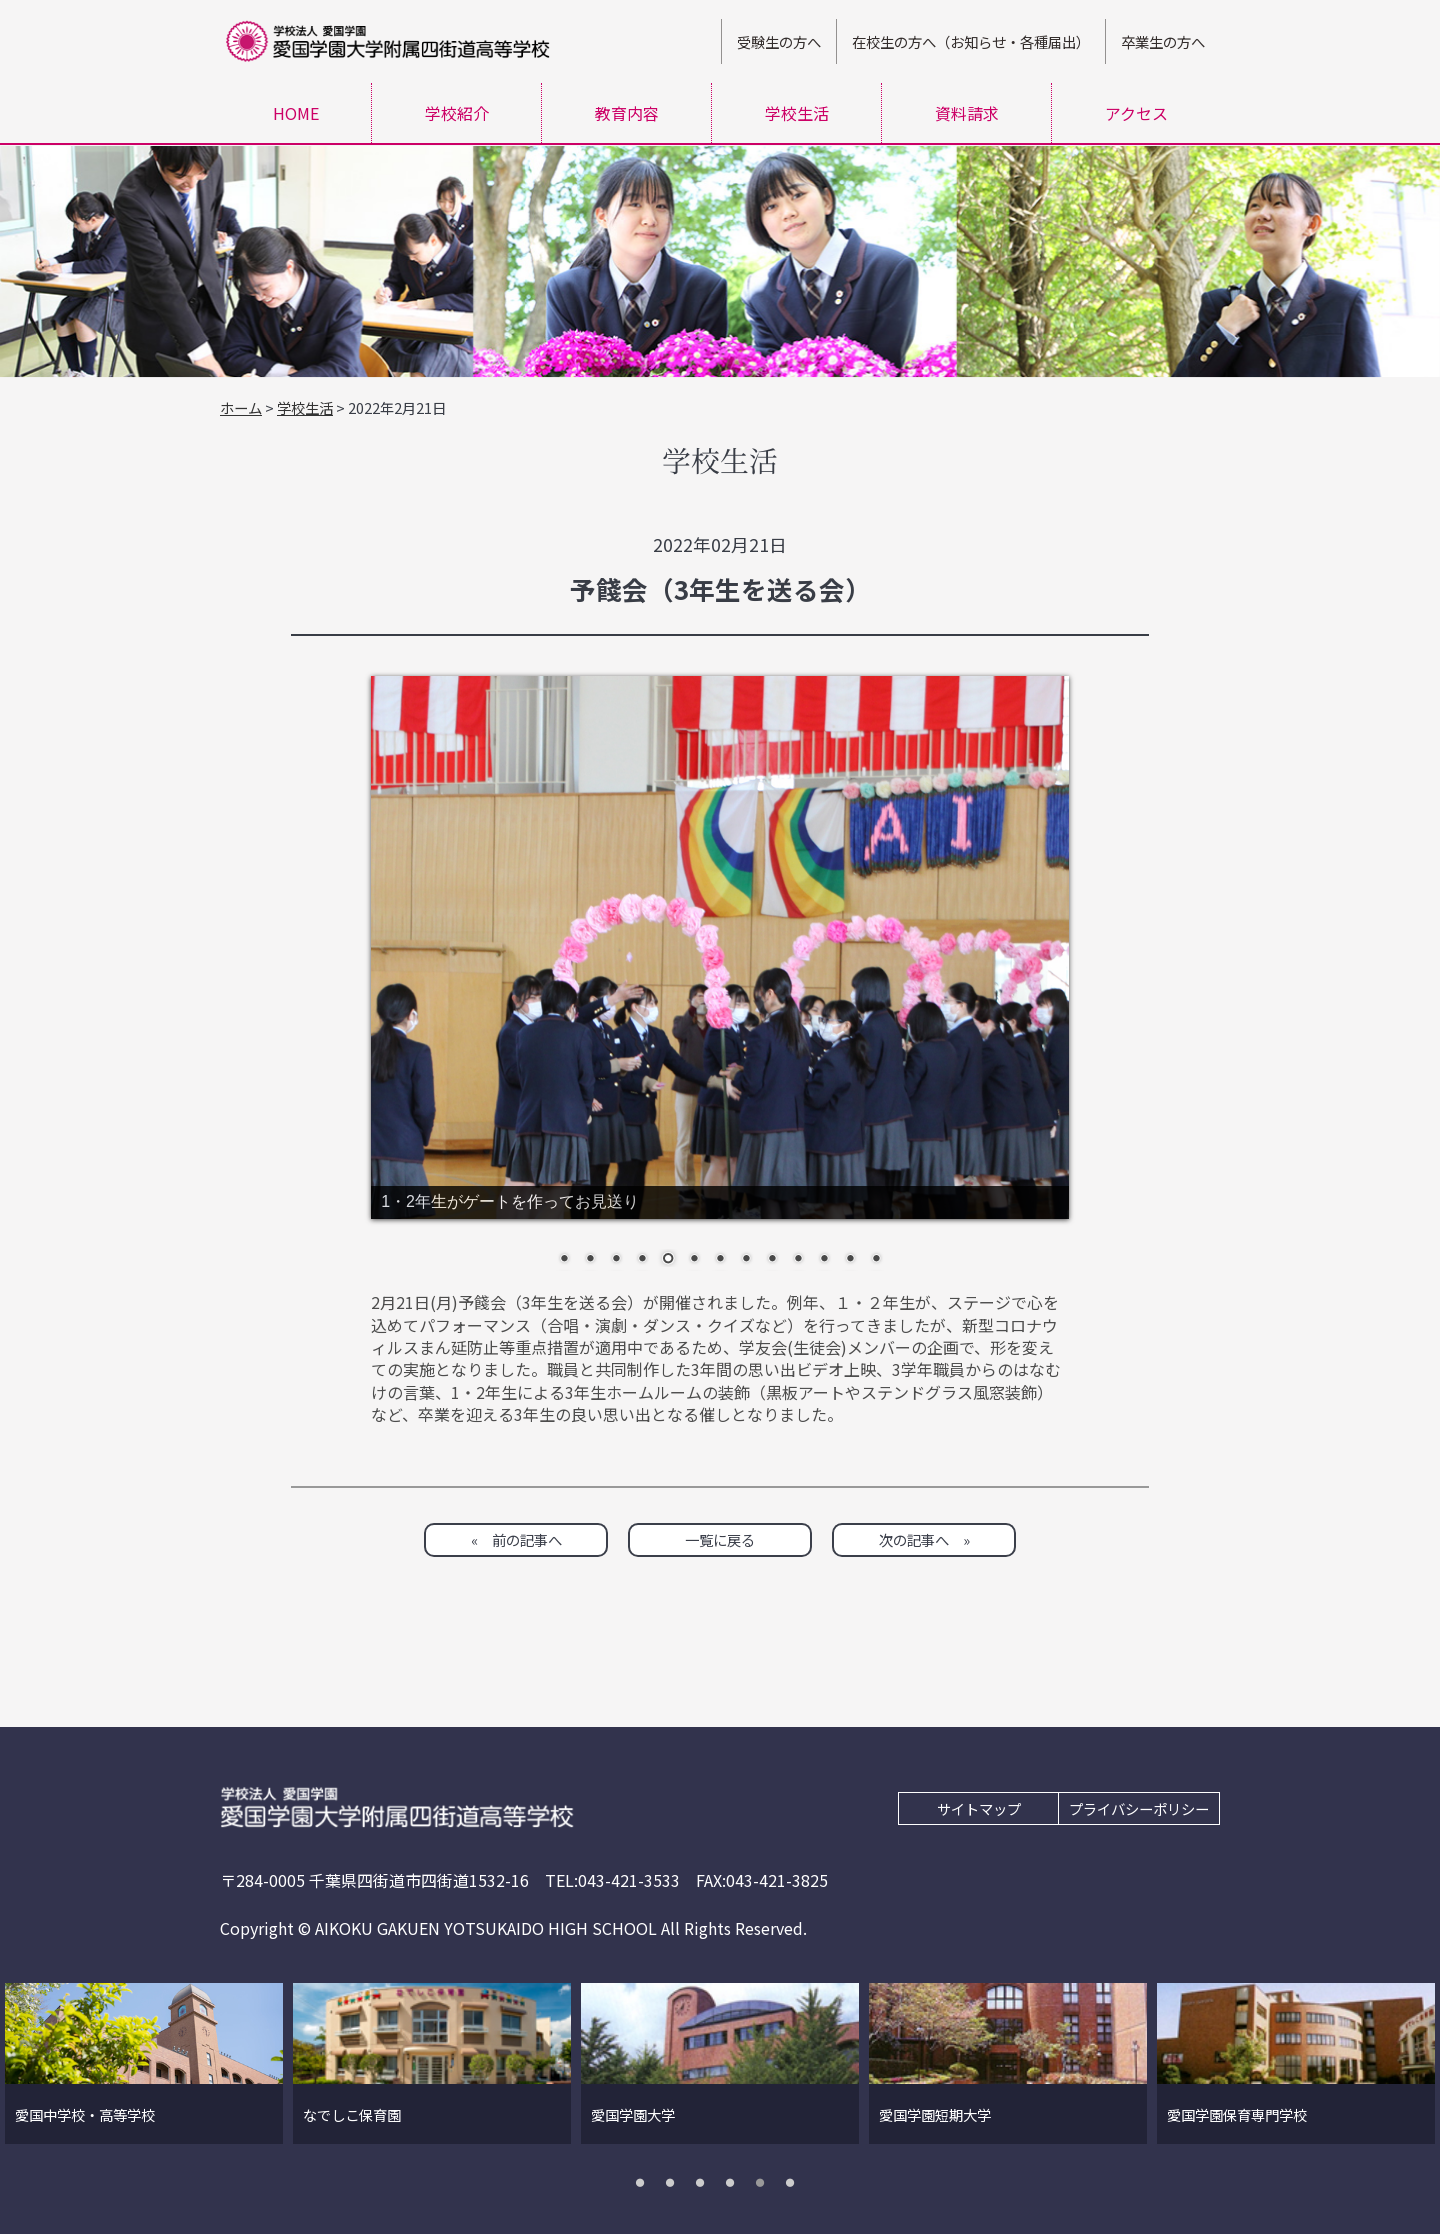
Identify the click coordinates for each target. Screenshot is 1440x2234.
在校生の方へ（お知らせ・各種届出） (971, 41)
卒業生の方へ (1163, 41)
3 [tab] (705, 2182)
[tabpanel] (144, 2063)
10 (798, 1260)
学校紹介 (457, 113)
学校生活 (797, 113)
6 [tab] (795, 2182)
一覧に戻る (720, 1539)
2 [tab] (675, 2182)
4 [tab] (735, 2182)
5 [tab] (765, 2182)
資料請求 (967, 113)
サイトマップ (979, 1808)
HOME (296, 113)
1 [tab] (645, 2182)
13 (876, 1260)
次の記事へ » (924, 1539)
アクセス (1136, 113)
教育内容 (627, 113)
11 (824, 1260)
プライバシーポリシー (1139, 1808)
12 (850, 1260)
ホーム (241, 407)
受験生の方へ (779, 41)
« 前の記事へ (516, 1539)
